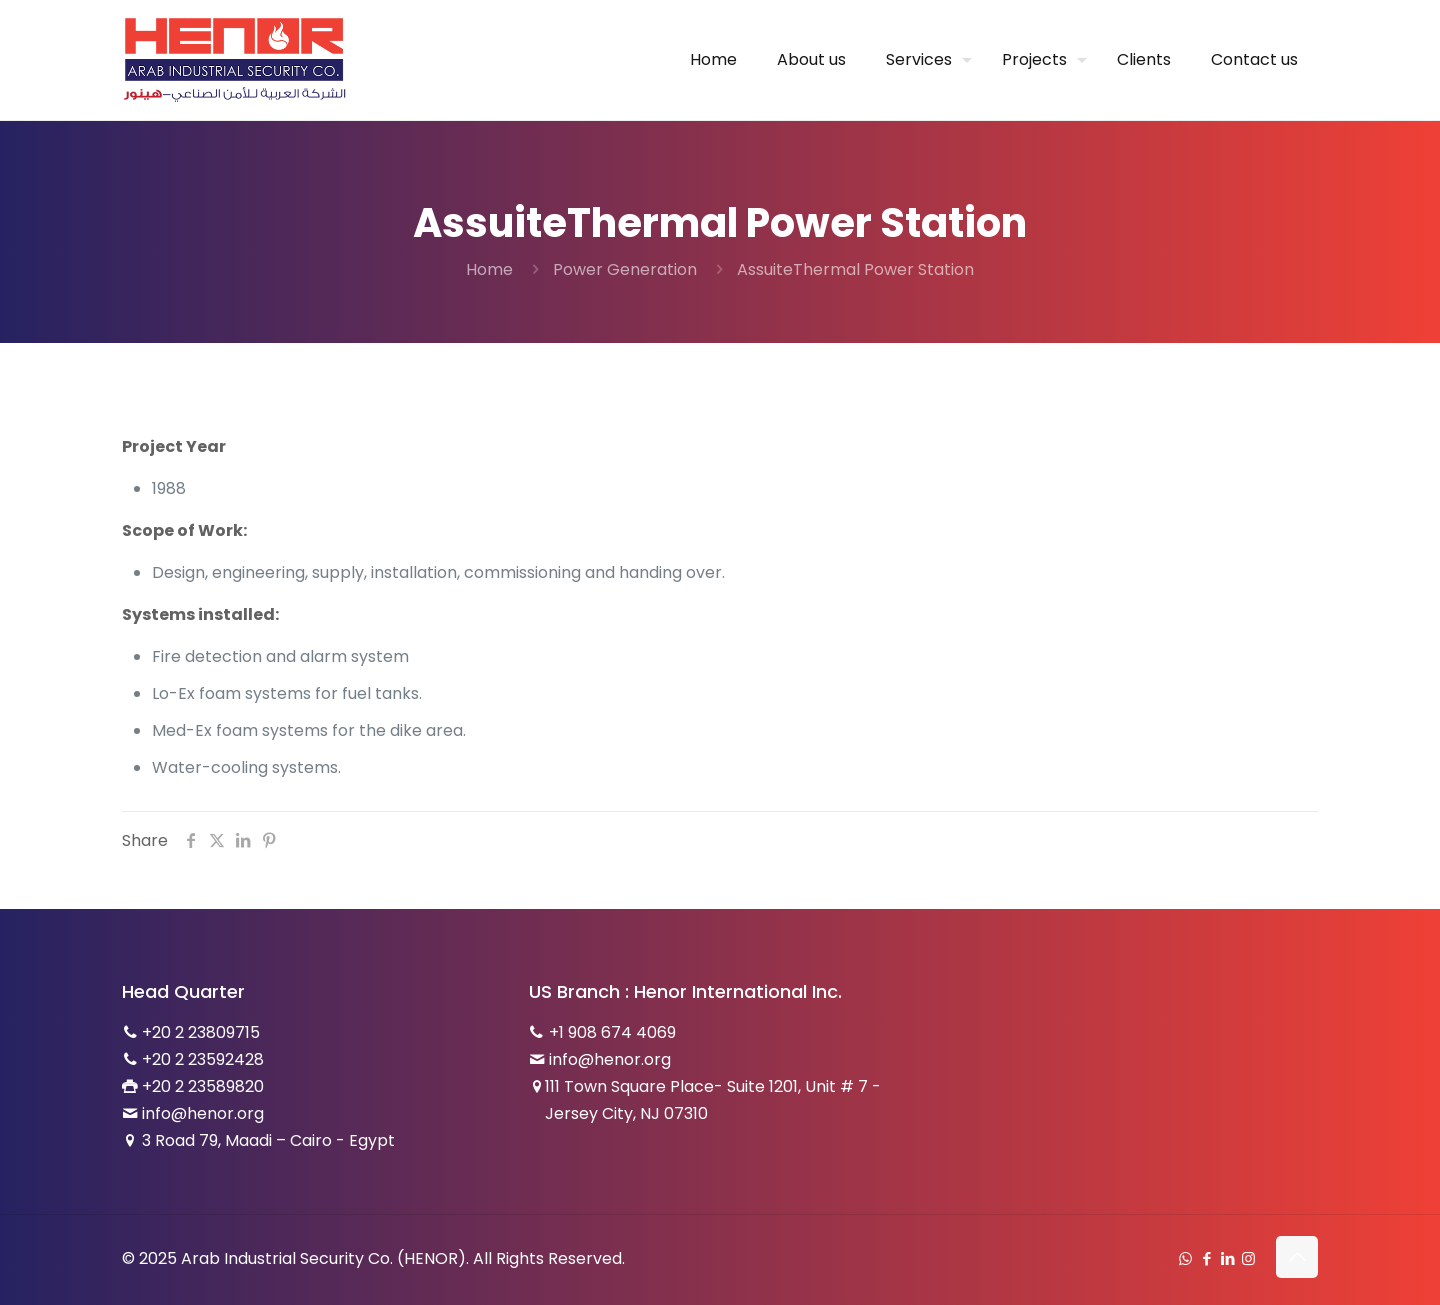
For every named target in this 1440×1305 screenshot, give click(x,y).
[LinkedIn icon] (1227, 1258)
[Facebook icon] (1206, 1258)
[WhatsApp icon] (1185, 1258)
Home (489, 269)
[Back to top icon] (1297, 1257)
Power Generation (625, 269)
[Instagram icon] (1248, 1258)
